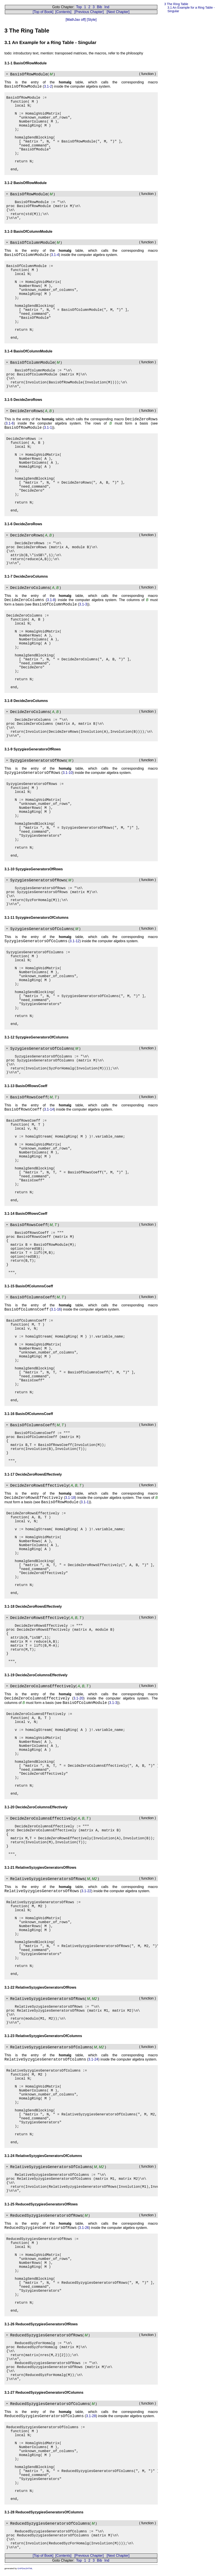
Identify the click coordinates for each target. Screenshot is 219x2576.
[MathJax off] (76, 19)
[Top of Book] (43, 12)
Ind (106, 7)
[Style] (91, 19)
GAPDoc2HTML (25, 2568)
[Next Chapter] (118, 12)
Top (79, 7)
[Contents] (63, 12)
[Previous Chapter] (89, 12)
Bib (99, 7)
